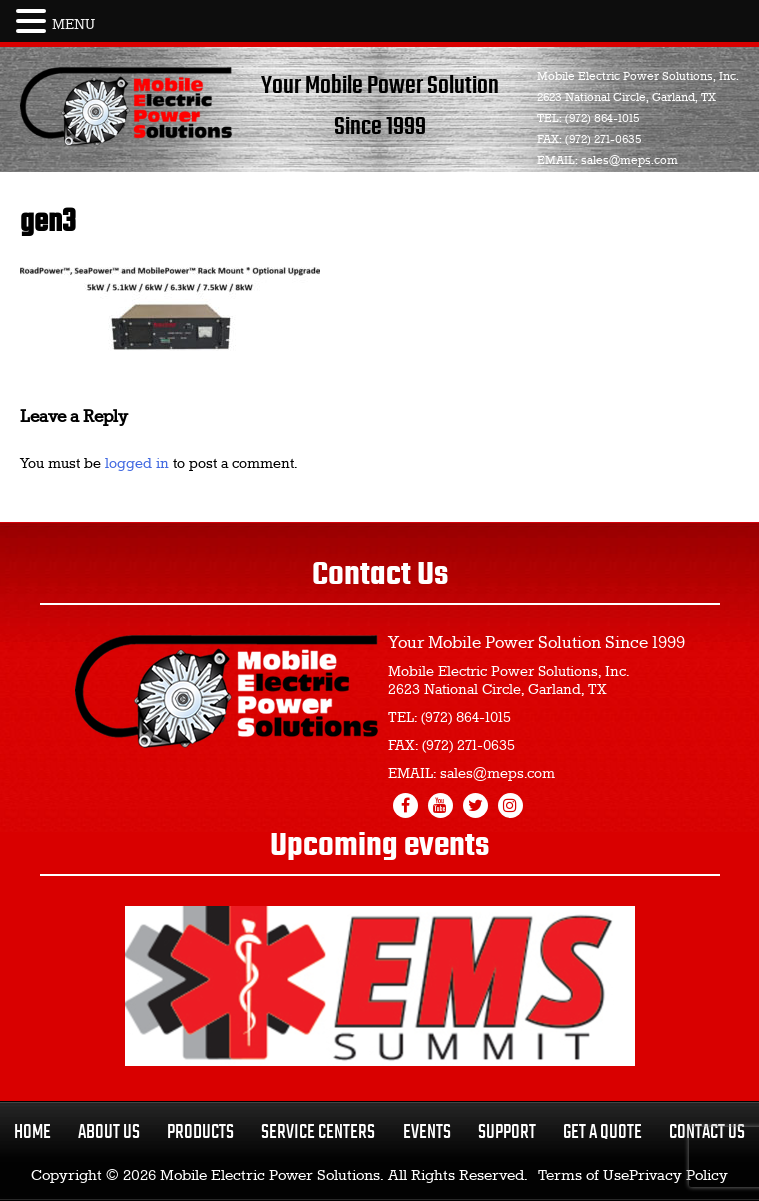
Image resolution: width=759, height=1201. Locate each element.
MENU (73, 25)
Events (427, 1132)
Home (32, 1132)
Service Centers (318, 1132)
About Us (109, 1132)
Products (200, 1132)
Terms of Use (583, 1176)
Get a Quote (602, 1132)
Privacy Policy (678, 1176)
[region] (380, 986)
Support (507, 1132)
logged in (137, 464)
